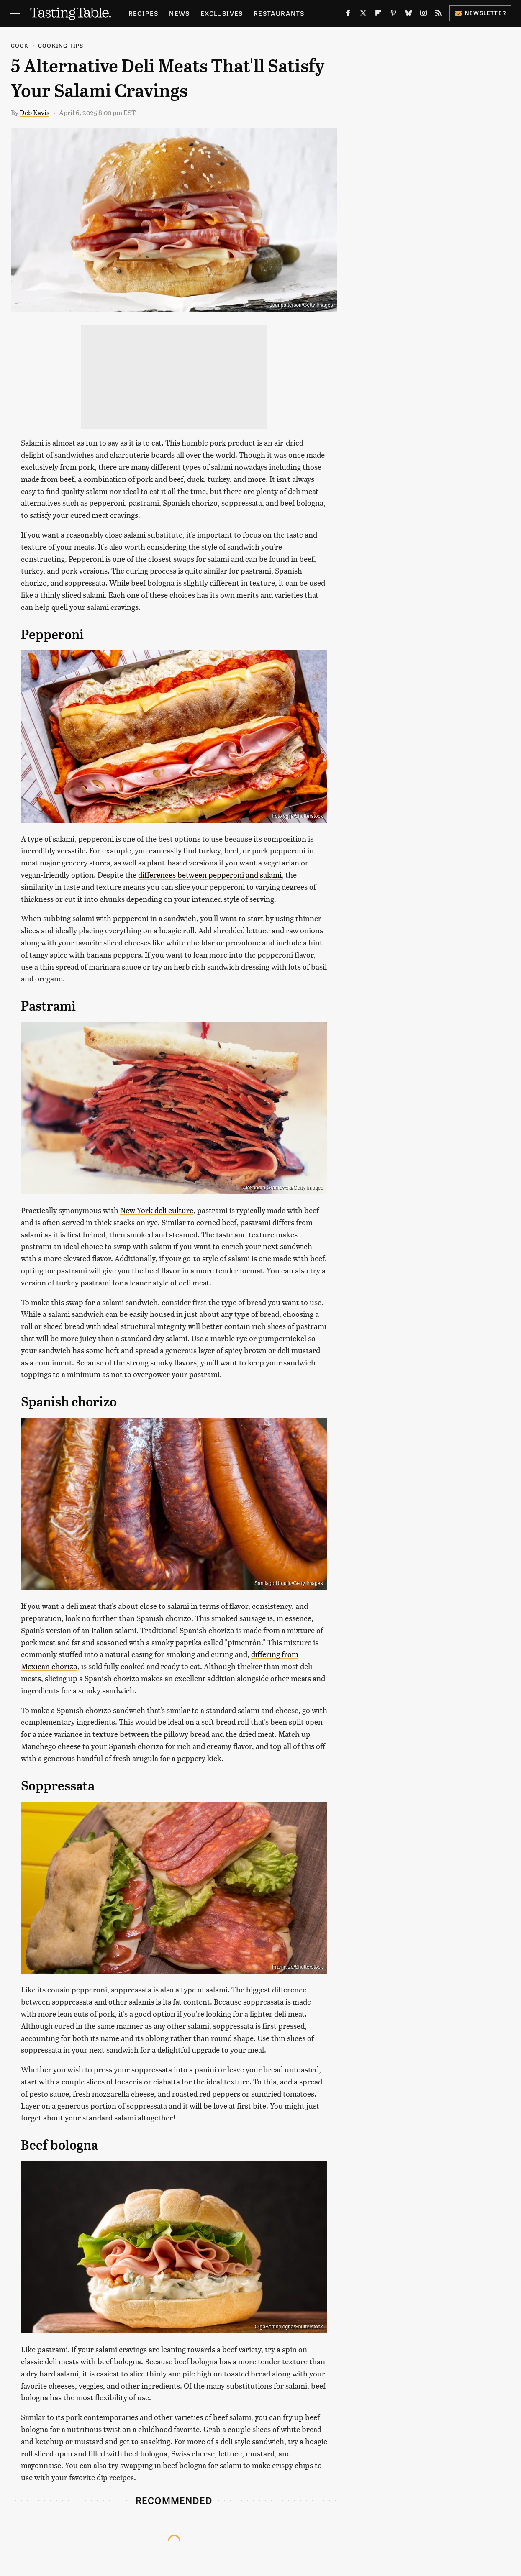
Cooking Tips (60, 45)
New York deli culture (156, 1210)
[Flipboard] (378, 15)
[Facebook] (348, 15)
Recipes (143, 13)
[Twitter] (363, 15)
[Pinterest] (393, 15)
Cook (20, 45)
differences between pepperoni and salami (210, 874)
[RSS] (438, 15)
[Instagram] (423, 15)
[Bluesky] (408, 15)
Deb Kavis (34, 112)
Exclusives (221, 13)
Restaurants (279, 13)
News (179, 13)
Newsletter (480, 13)
